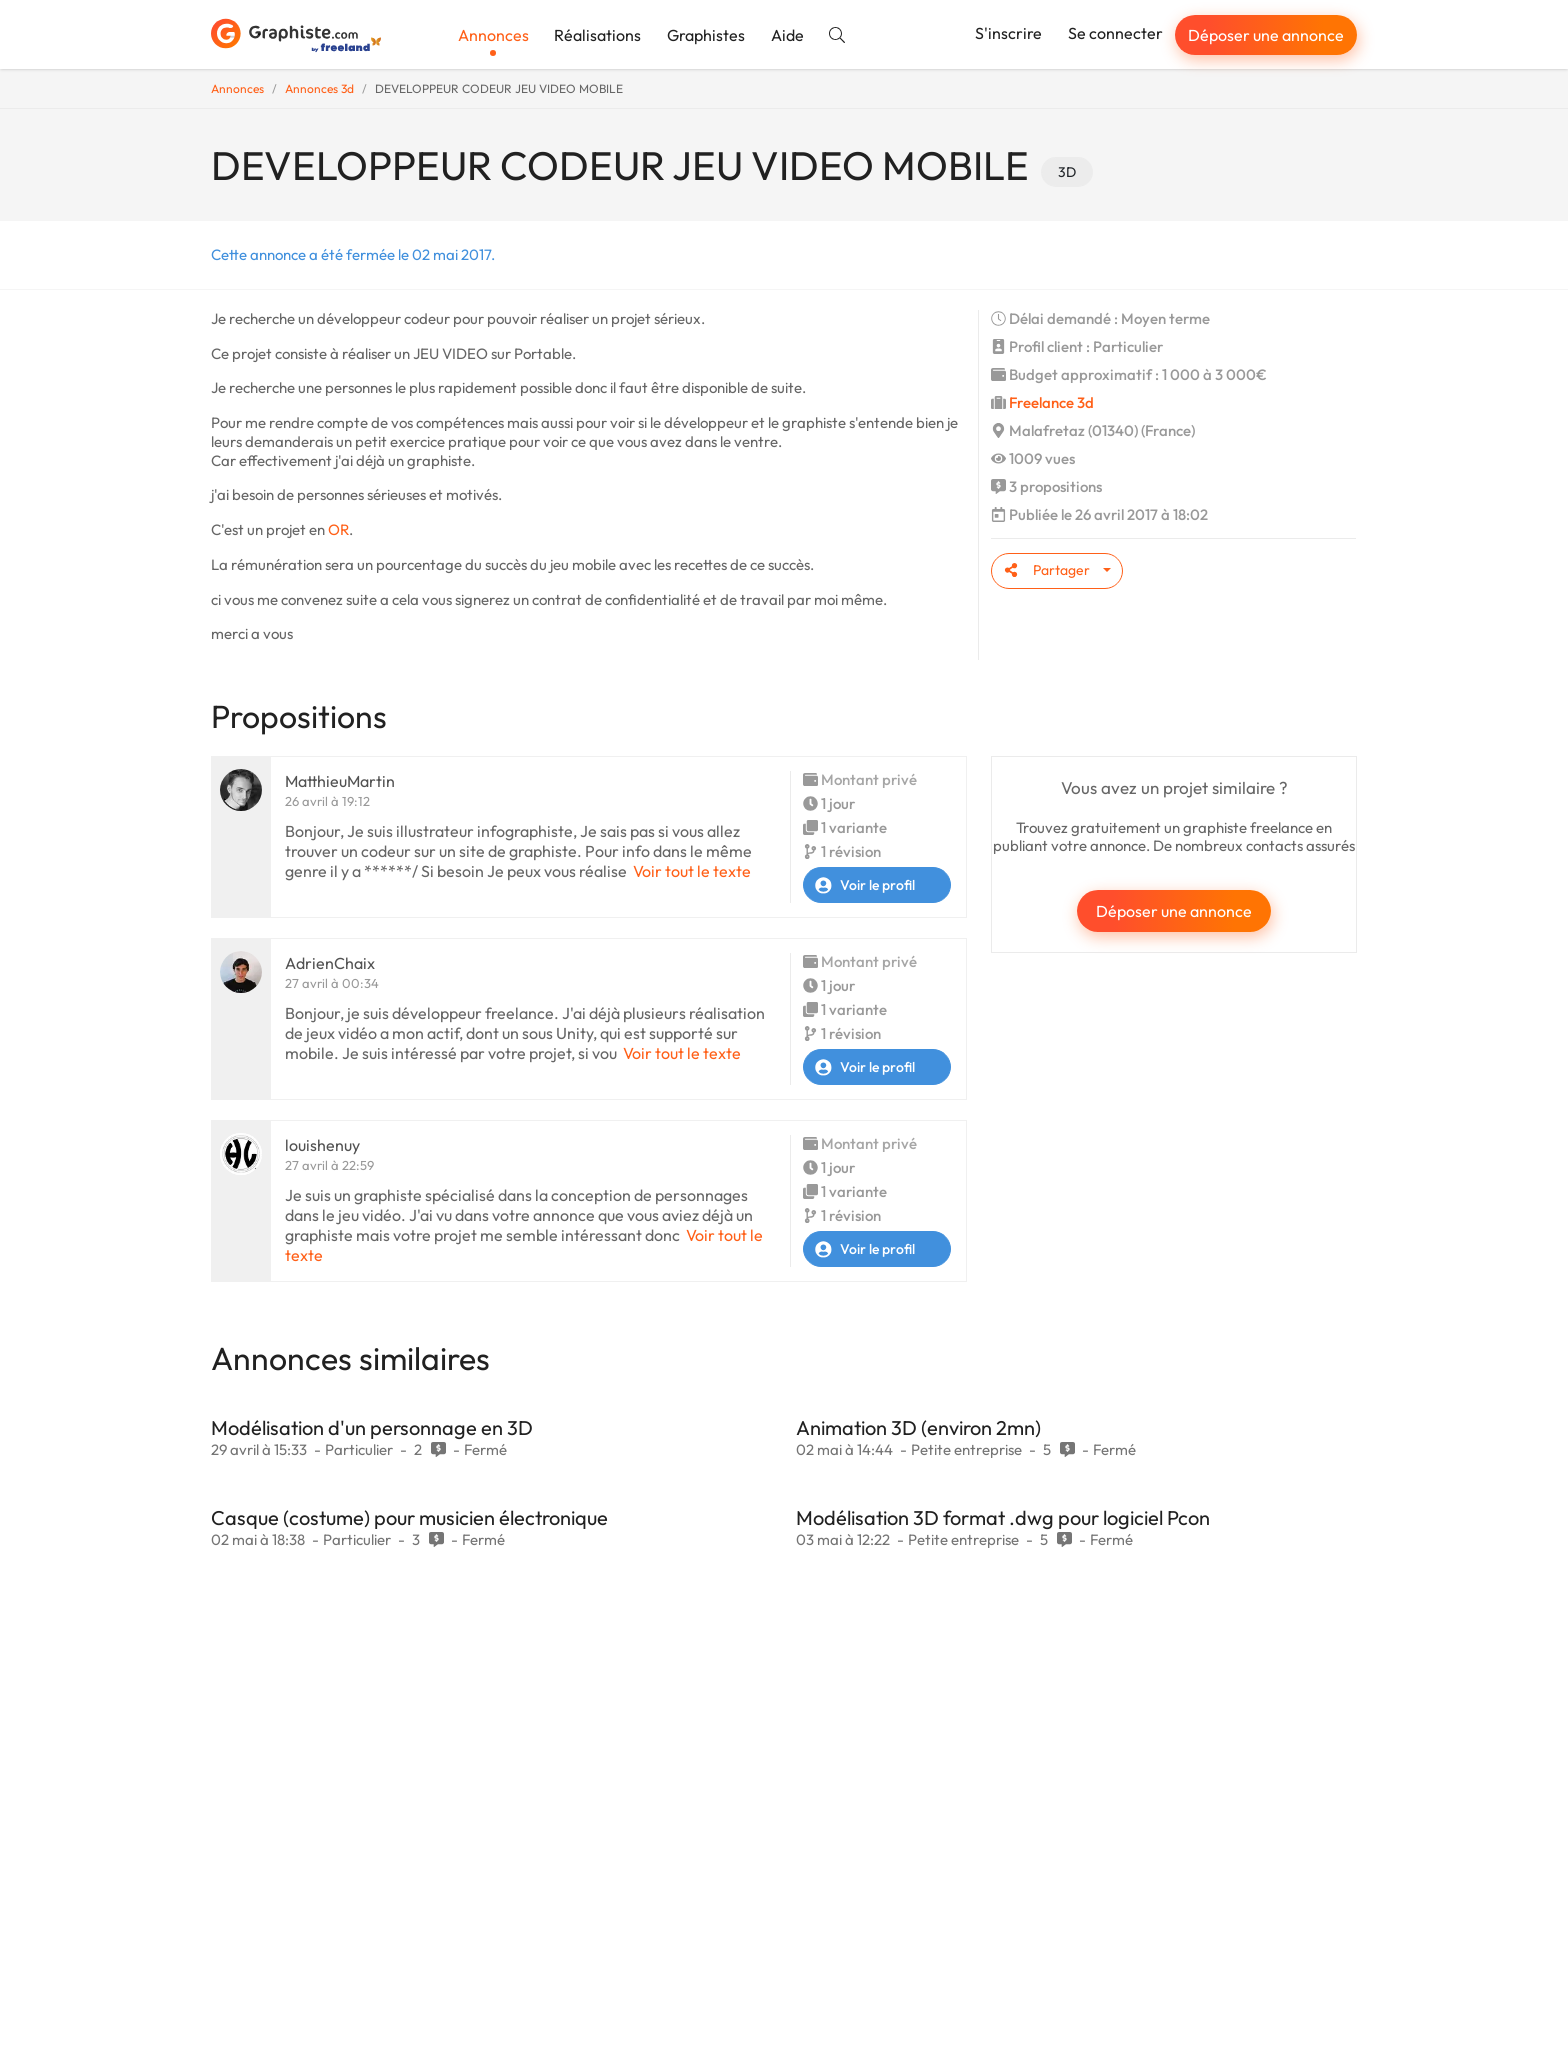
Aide (787, 35)
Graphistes (706, 35)
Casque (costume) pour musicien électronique (409, 1517)
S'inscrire (1008, 33)
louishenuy (322, 1145)
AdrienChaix (330, 963)
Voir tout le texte (692, 871)
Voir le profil (859, 885)
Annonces (493, 35)
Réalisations (597, 35)
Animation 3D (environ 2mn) (918, 1427)
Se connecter (1115, 33)
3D (1067, 172)
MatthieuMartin (340, 781)
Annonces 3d (319, 88)
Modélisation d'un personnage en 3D (372, 1427)
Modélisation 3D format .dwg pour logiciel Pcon (1003, 1517)
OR (338, 529)
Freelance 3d (1051, 402)
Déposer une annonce (1266, 35)
